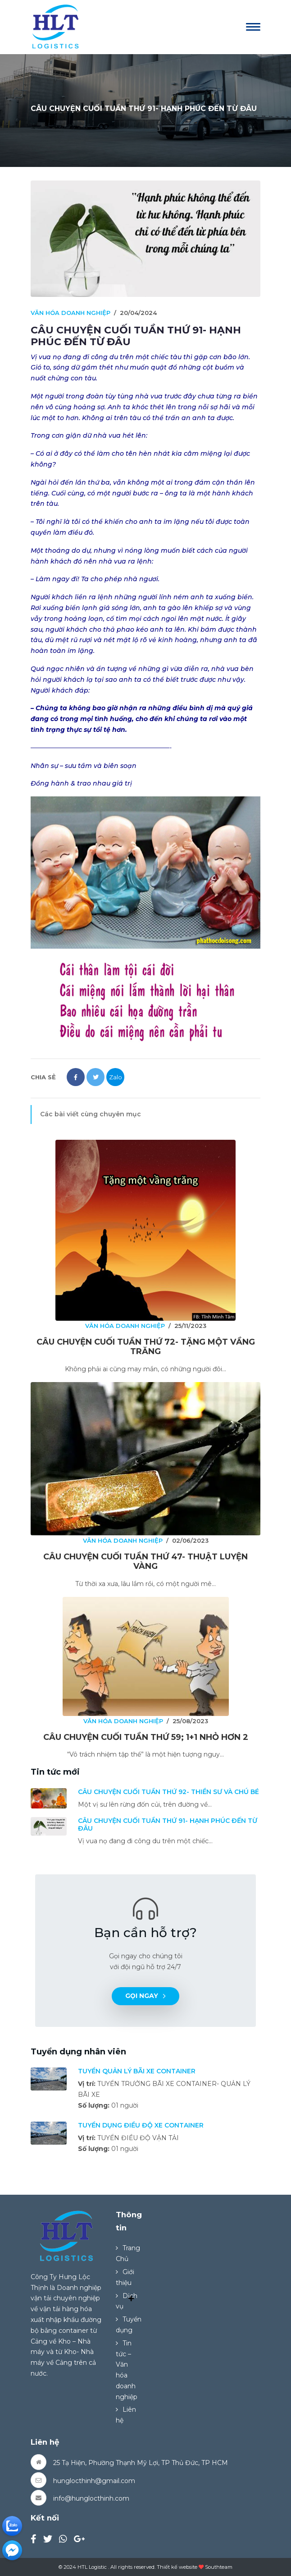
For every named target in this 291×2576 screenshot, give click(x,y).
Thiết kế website (177, 2567)
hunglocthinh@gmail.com (94, 2481)
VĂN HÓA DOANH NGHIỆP (70, 312)
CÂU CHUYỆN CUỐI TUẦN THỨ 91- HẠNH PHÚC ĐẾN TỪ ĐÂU (167, 1824)
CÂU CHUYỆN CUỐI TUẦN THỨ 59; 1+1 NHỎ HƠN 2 (145, 1737)
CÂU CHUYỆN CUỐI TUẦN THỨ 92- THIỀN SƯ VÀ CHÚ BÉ (168, 1792)
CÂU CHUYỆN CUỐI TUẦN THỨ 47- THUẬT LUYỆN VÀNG (145, 1562)
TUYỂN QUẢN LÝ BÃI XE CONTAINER (137, 2071)
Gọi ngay (145, 1996)
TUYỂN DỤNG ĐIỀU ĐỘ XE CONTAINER (141, 2125)
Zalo (115, 1077)
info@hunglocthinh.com (91, 2498)
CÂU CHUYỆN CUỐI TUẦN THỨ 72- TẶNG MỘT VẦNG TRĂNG (145, 1347)
